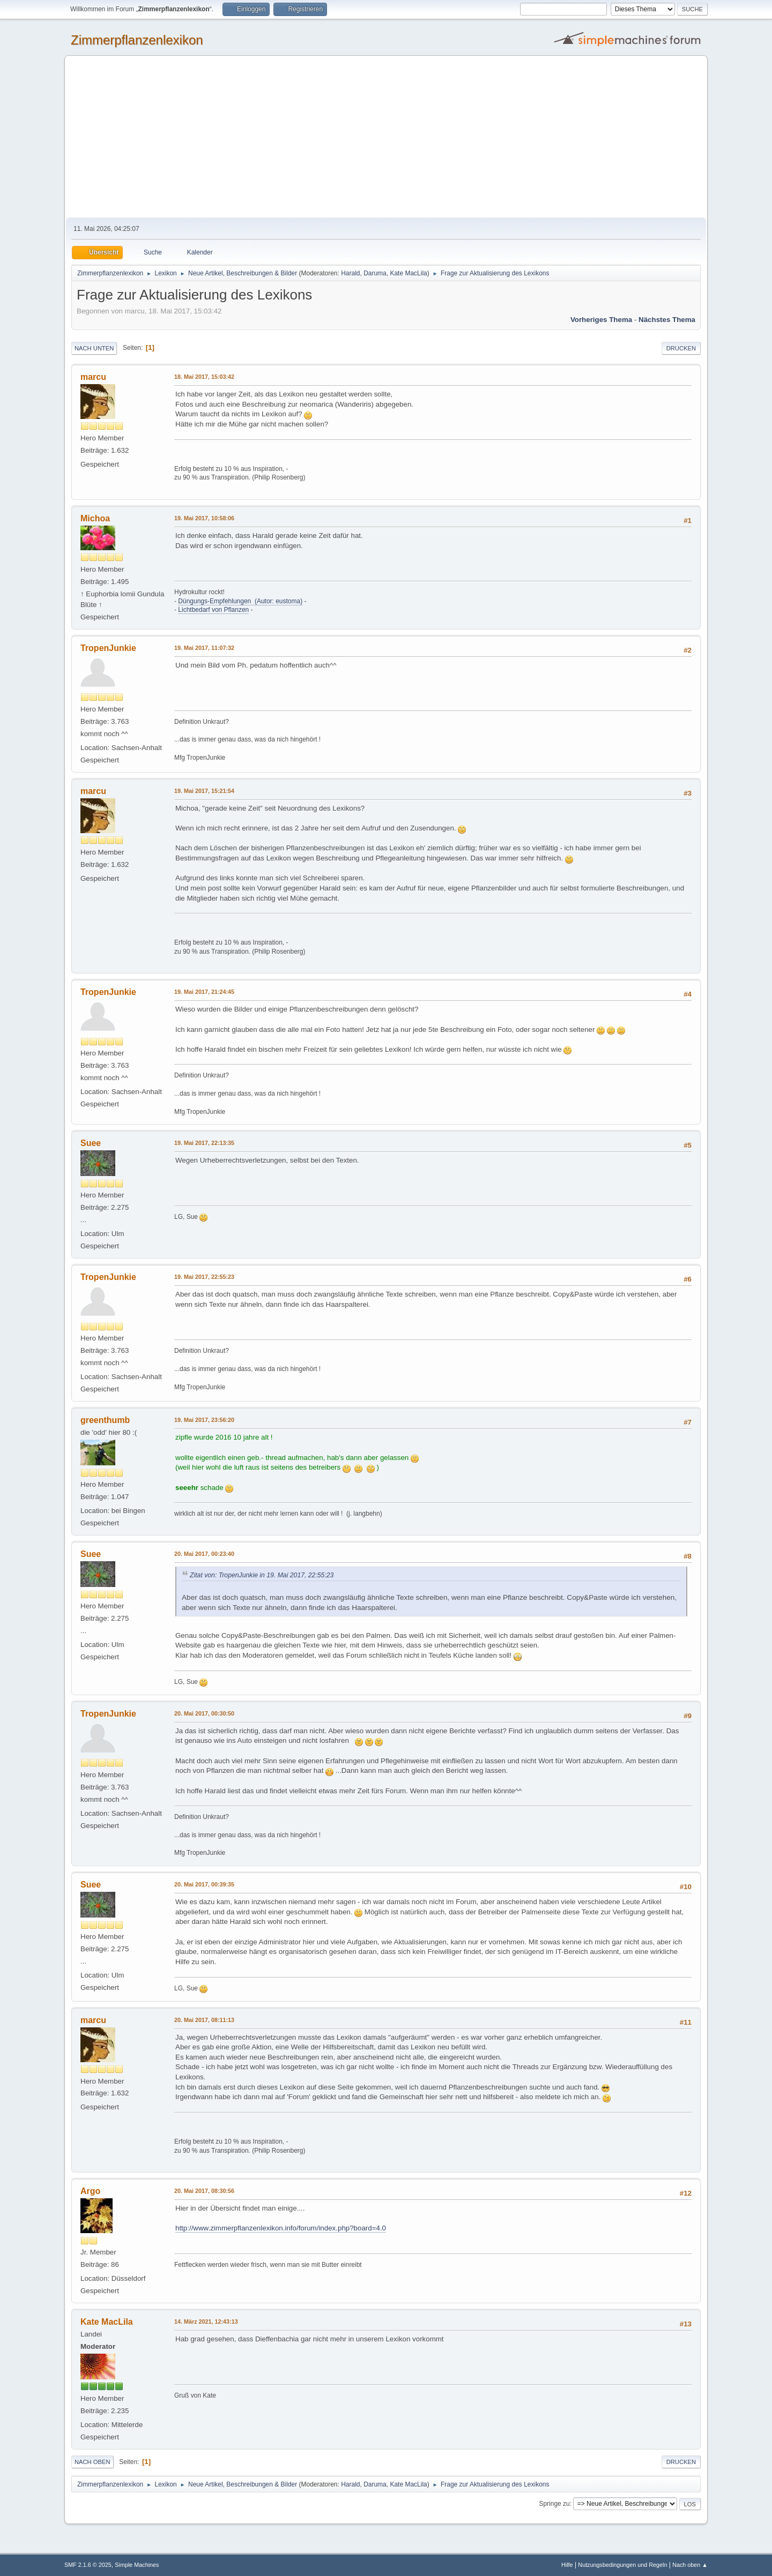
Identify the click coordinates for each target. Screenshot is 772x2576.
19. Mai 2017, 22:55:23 (204, 1277)
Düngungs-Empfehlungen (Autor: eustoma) (240, 601)
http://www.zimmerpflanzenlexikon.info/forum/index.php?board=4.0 (280, 2228)
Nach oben (92, 2462)
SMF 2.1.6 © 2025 (88, 2565)
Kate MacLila (408, 273)
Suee (90, 1143)
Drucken (681, 348)
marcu (93, 376)
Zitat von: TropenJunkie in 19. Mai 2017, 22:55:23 (261, 1575)
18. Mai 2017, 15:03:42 (204, 376)
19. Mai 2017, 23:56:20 (204, 1420)
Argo (90, 2191)
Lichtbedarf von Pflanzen (213, 609)
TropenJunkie (108, 648)
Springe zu (554, 2503)
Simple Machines (137, 2565)
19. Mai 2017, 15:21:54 (204, 791)
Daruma (375, 273)
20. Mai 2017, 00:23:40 (204, 1554)
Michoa (95, 518)
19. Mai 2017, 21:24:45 (204, 992)
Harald (350, 273)
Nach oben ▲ (690, 2565)
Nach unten (94, 348)
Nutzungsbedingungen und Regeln (622, 2565)
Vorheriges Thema (601, 320)
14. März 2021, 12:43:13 (206, 2321)
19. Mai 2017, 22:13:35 (204, 1143)
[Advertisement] (386, 137)
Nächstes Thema (667, 320)
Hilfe (567, 2565)
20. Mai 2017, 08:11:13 (204, 2020)
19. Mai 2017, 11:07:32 (204, 648)
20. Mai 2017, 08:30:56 (204, 2191)
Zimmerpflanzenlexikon (137, 40)
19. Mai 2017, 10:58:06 (204, 518)
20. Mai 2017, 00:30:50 (204, 1713)
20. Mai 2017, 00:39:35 (204, 1884)
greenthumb (105, 1420)
